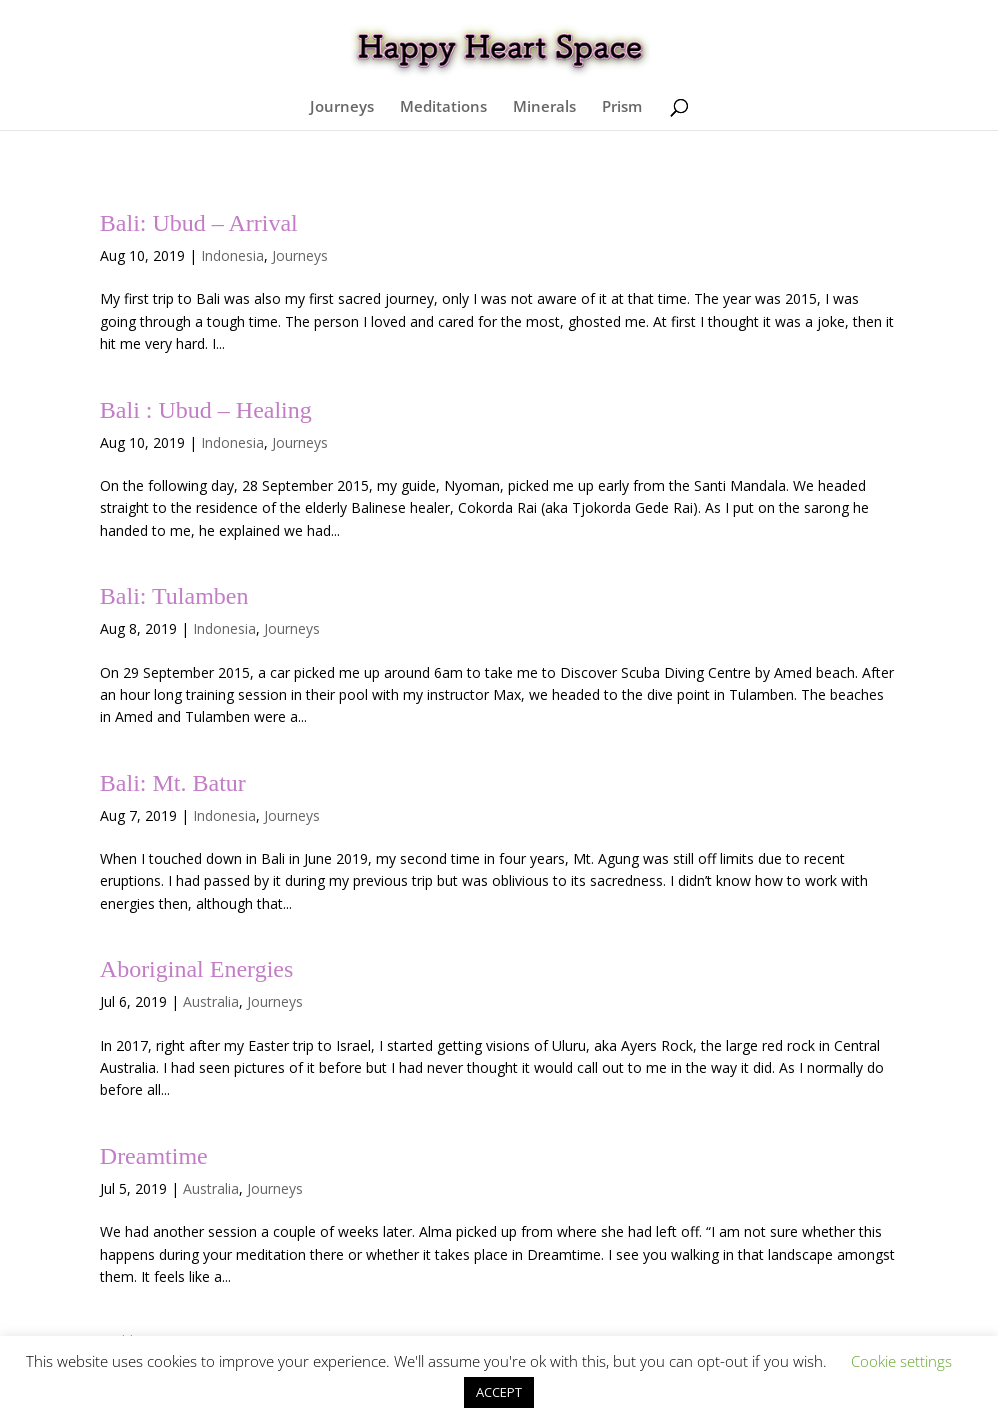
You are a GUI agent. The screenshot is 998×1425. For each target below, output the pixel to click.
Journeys (342, 107)
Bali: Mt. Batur (173, 783)
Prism (622, 107)
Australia (211, 1001)
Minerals (544, 107)
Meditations (443, 107)
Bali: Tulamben (174, 596)
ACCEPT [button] (499, 1392)
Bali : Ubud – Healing (206, 410)
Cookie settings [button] (901, 1361)
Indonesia (232, 255)
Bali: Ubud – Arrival (199, 223)
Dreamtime (154, 1156)
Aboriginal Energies (197, 969)
